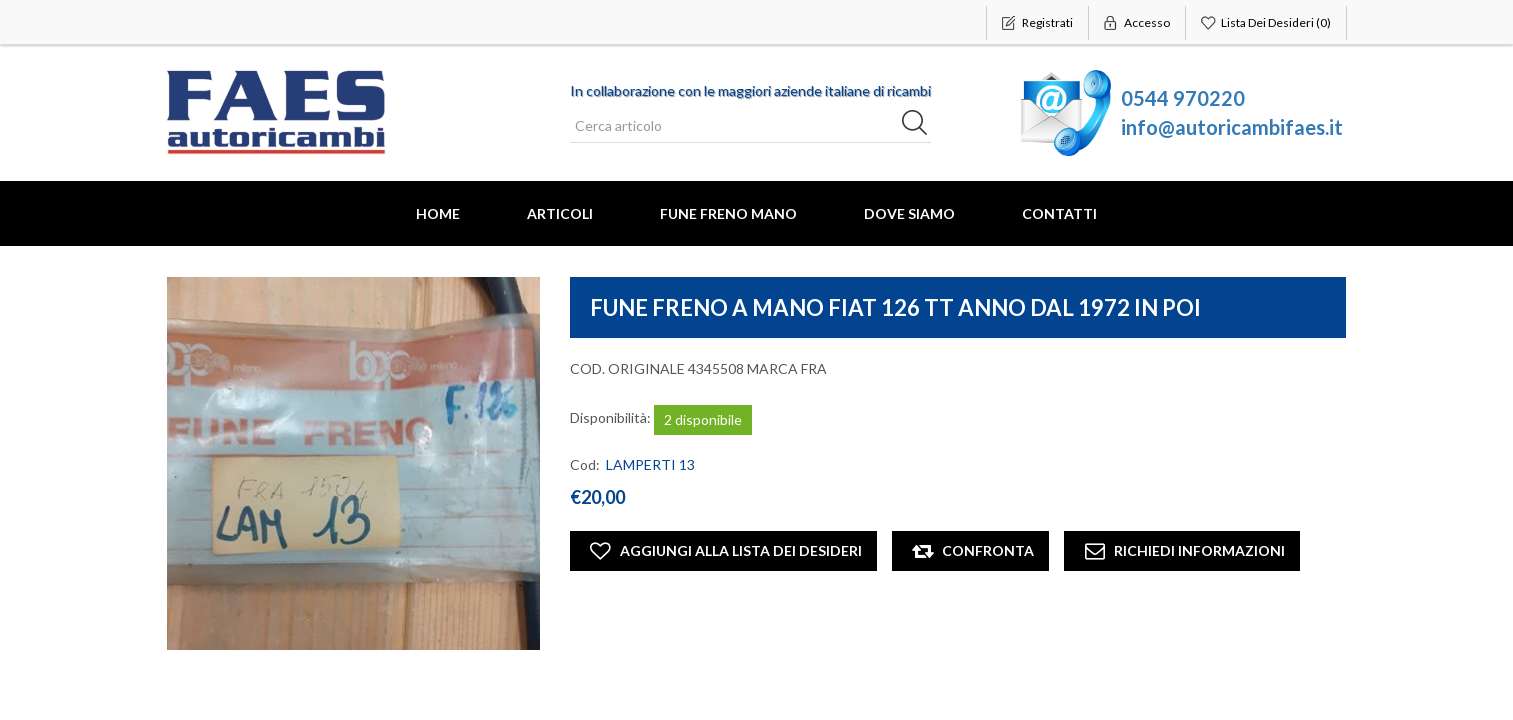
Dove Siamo (909, 213)
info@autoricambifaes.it (1232, 127)
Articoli (560, 213)
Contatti (1059, 213)
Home (438, 213)
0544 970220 (1183, 98)
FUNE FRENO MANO (728, 213)
